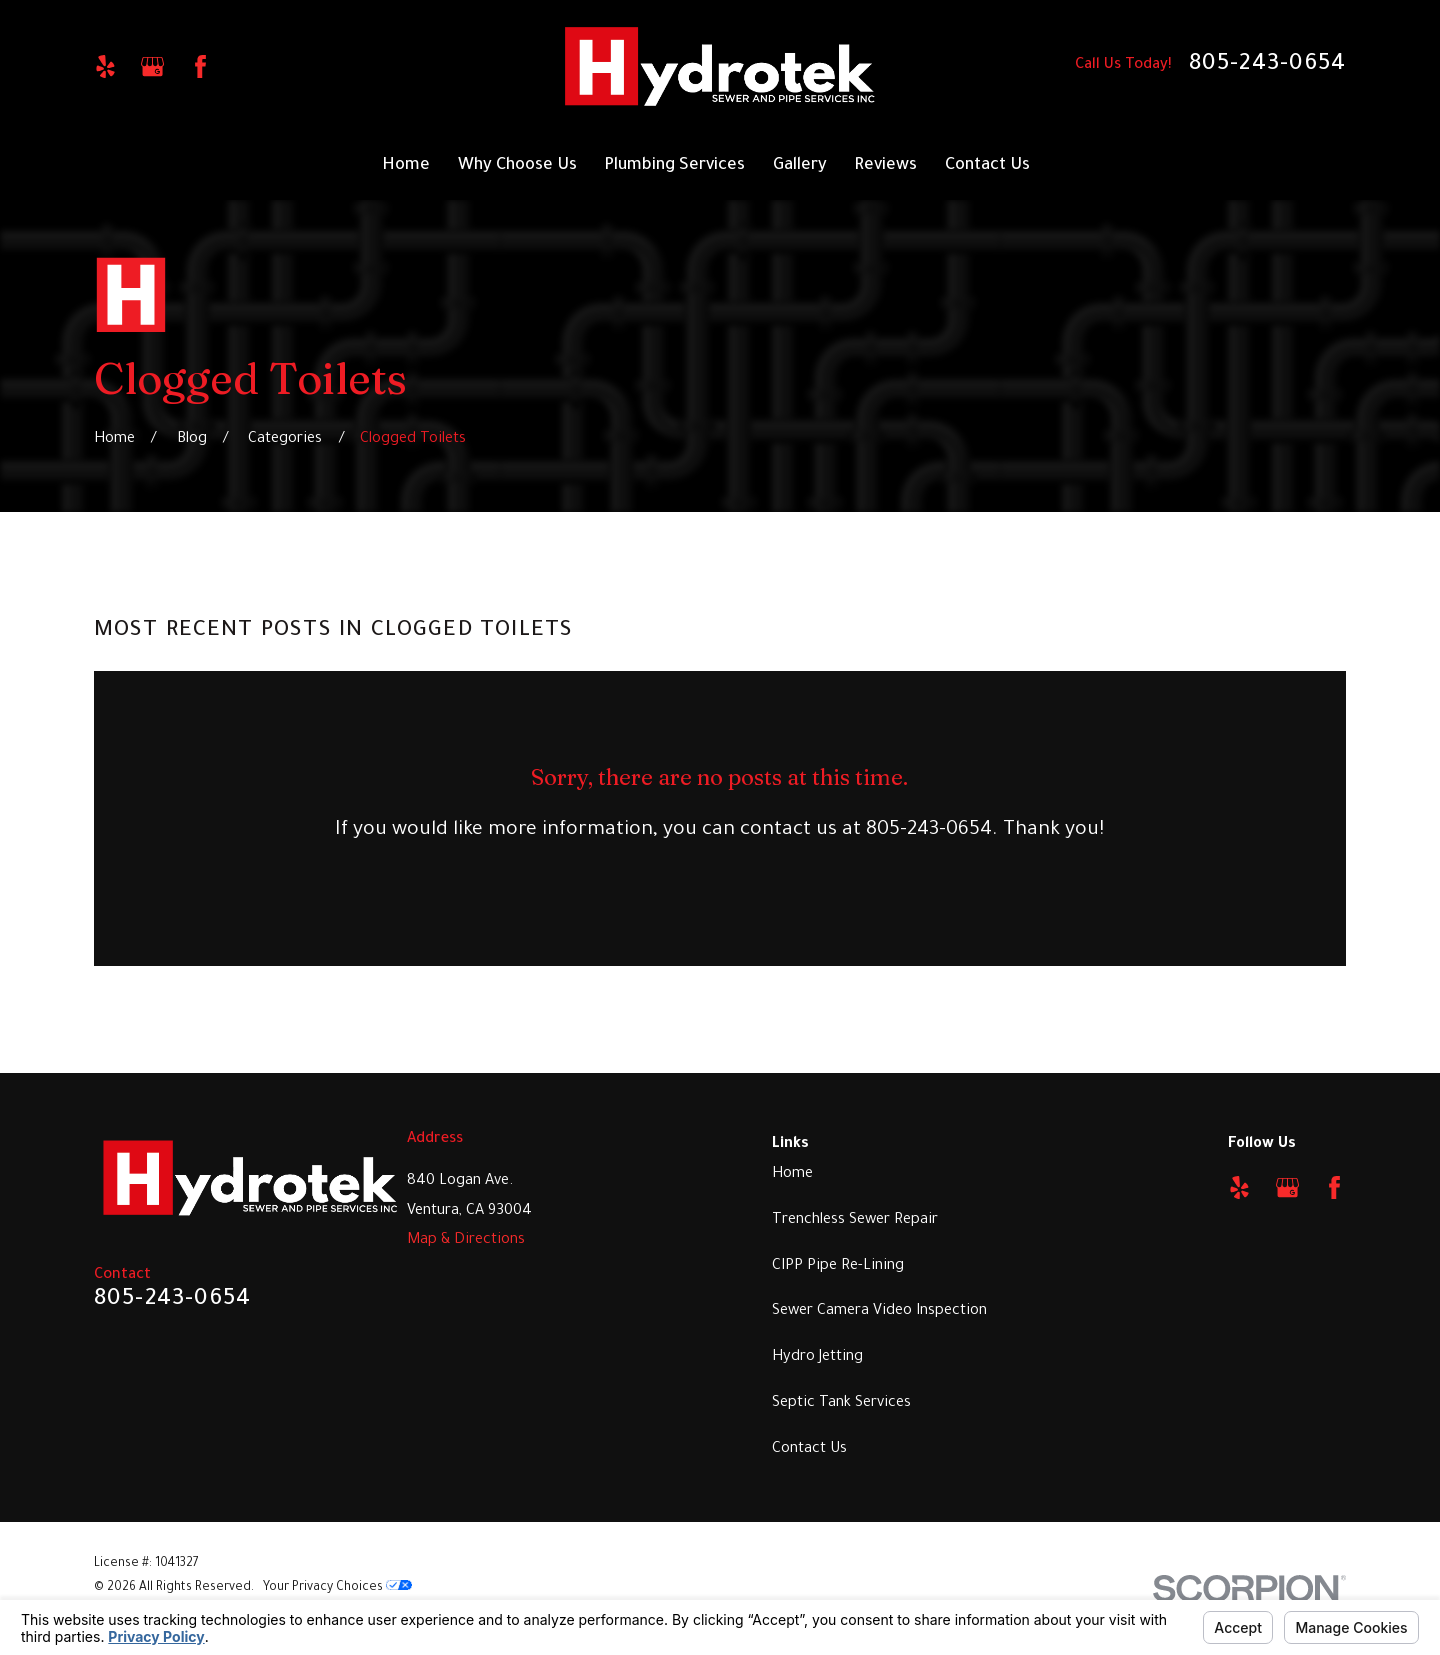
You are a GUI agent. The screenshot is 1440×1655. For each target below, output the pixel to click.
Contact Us (809, 1449)
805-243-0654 (1268, 66)
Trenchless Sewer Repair (855, 1220)
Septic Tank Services (841, 1403)
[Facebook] (200, 66)
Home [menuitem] (406, 166)
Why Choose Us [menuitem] (517, 166)
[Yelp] (105, 66)
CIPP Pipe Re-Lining (838, 1266)
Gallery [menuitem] (800, 166)
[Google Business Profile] (152, 66)
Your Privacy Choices (337, 1588)
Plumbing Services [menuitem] (674, 166)
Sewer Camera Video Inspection (879, 1311)
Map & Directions (466, 1240)
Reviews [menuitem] (885, 166)
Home (792, 1174)
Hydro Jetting (817, 1357)
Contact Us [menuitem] (987, 166)
